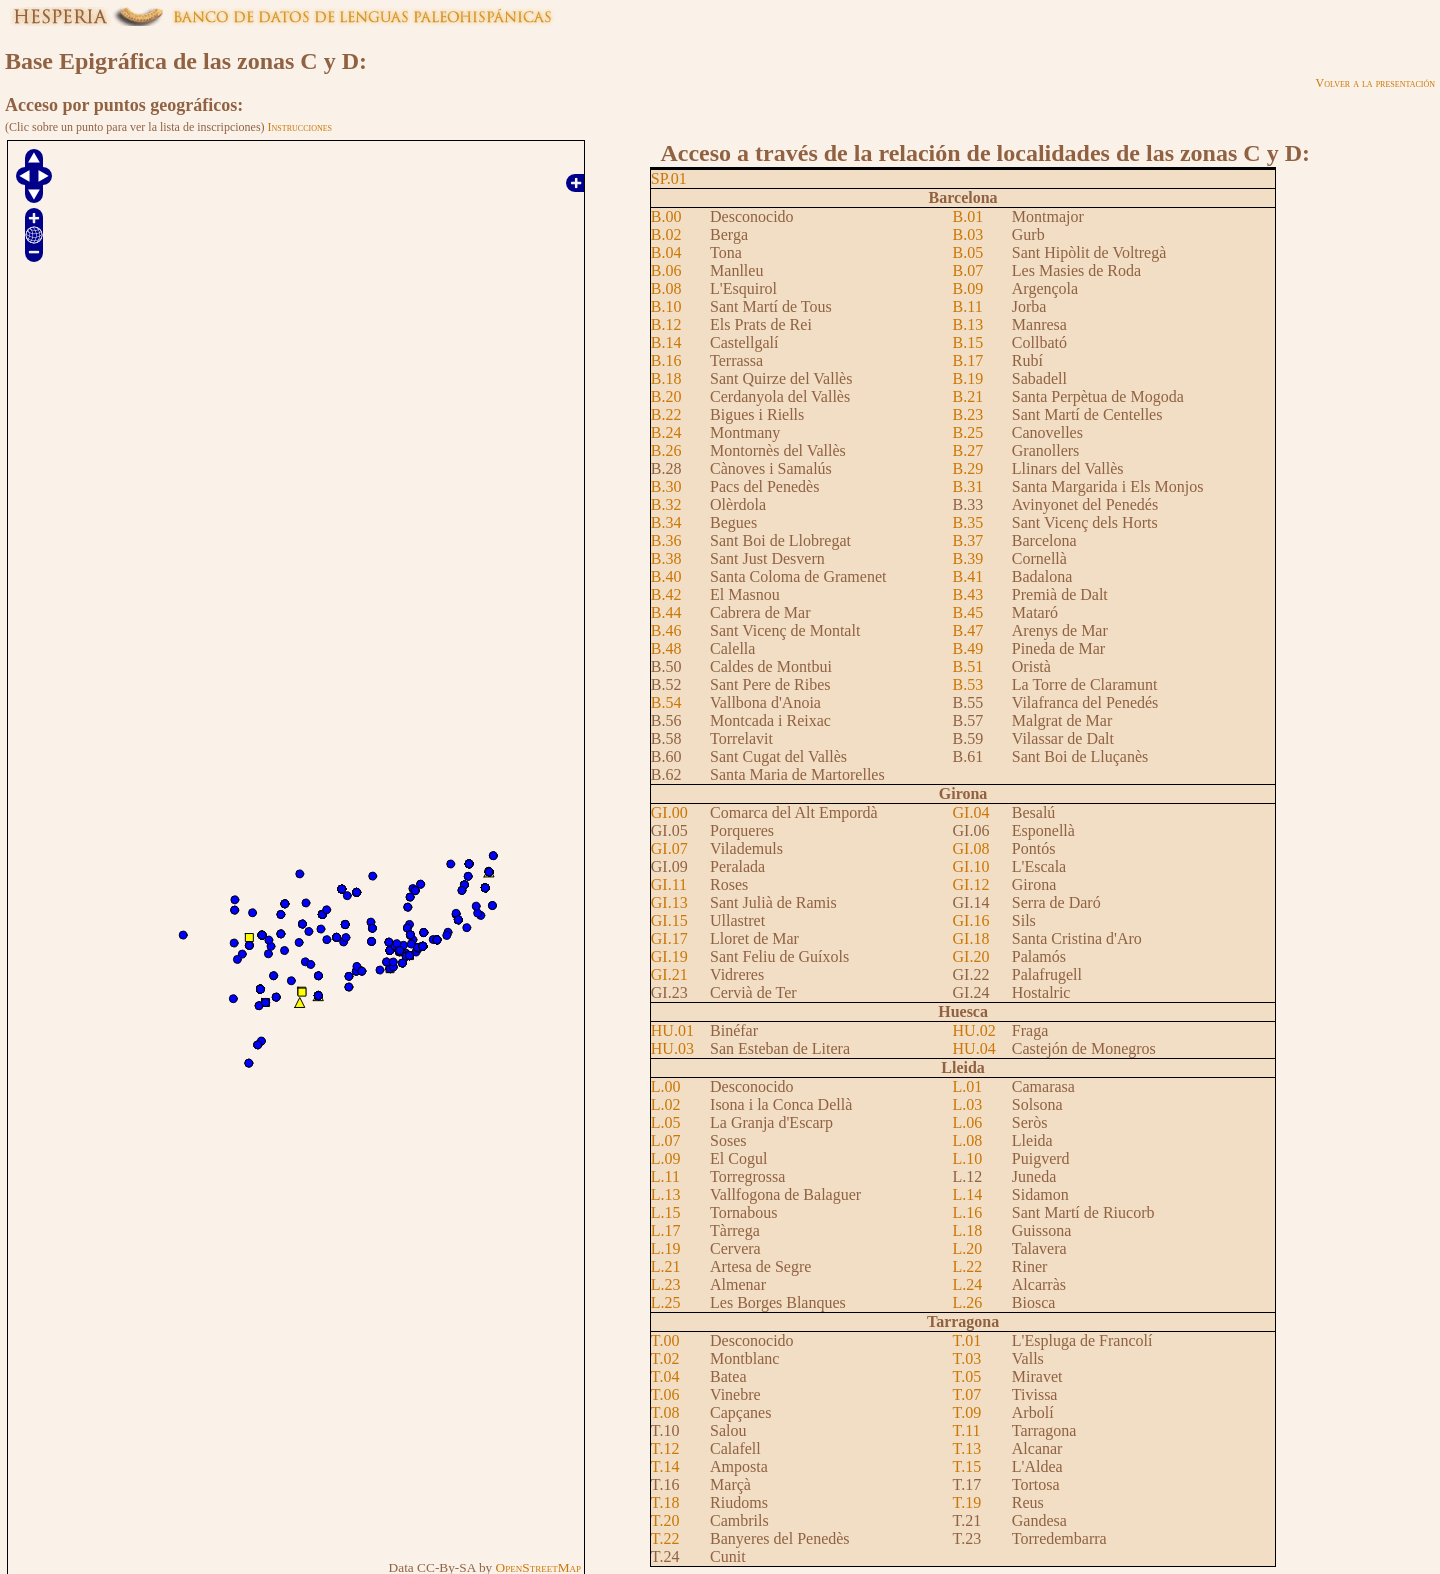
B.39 (968, 558)
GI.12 (971, 884)
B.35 (968, 522)
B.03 (968, 234)
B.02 (666, 234)
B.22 (666, 414)
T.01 (967, 1340)
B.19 (968, 378)
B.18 (666, 378)
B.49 (968, 648)
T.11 (967, 1430)
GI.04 (971, 812)
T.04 (665, 1376)
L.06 (968, 1122)
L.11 (665, 1176)
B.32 (666, 504)
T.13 (967, 1448)
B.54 (666, 702)
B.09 (968, 288)
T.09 (967, 1412)
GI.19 (669, 956)
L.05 (666, 1122)
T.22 (665, 1538)
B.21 (968, 396)
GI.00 (669, 812)
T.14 (665, 1466)
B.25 (968, 432)
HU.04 (974, 1048)
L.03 (968, 1104)
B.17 (968, 360)
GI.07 (669, 848)
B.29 (968, 468)
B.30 (666, 486)
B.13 (968, 324)
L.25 (666, 1302)
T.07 (967, 1394)
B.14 (666, 342)
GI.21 (669, 974)
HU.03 (672, 1048)
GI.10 (971, 866)
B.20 (666, 396)
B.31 (968, 486)
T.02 (665, 1358)
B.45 (968, 612)
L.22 (968, 1266)
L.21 (666, 1266)
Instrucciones (300, 127)
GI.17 (669, 938)
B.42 (666, 594)
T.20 (665, 1520)
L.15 (666, 1212)
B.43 (968, 594)
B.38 (666, 558)
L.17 (666, 1230)
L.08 (968, 1140)
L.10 (968, 1158)
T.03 (967, 1358)
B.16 (666, 360)
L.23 (666, 1284)
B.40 (666, 576)
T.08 (665, 1412)
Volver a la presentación (1375, 83)
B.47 (968, 630)
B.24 (666, 432)
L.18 (968, 1230)
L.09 (666, 1158)
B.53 (968, 684)
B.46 (666, 630)
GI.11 (669, 884)
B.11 (968, 306)
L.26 (968, 1302)
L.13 (666, 1194)
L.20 (968, 1248)
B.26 (666, 450)
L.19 (666, 1248)
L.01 (968, 1086)
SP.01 (669, 178)
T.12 (665, 1448)
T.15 (967, 1466)
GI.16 (971, 920)
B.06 (666, 270)
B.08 (666, 288)
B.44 (666, 612)
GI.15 (669, 920)
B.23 (968, 414)
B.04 (666, 252)
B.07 (968, 270)
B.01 (968, 216)
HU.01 (672, 1030)
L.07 (666, 1140)
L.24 (968, 1284)
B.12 (666, 324)
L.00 (666, 1086)
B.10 (666, 306)
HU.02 (974, 1030)
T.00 (665, 1340)
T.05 (967, 1376)
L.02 (666, 1104)
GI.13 (669, 902)
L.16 (968, 1212)
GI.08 (971, 848)
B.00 (666, 216)
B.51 (968, 666)
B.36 (666, 540)
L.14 (968, 1194)
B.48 (666, 648)
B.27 (968, 450)
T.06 (665, 1394)
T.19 (967, 1502)
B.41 (968, 576)
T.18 (665, 1502)
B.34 (666, 522)
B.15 (968, 342)
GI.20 (971, 956)
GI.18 (971, 938)
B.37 (968, 540)
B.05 (968, 252)
